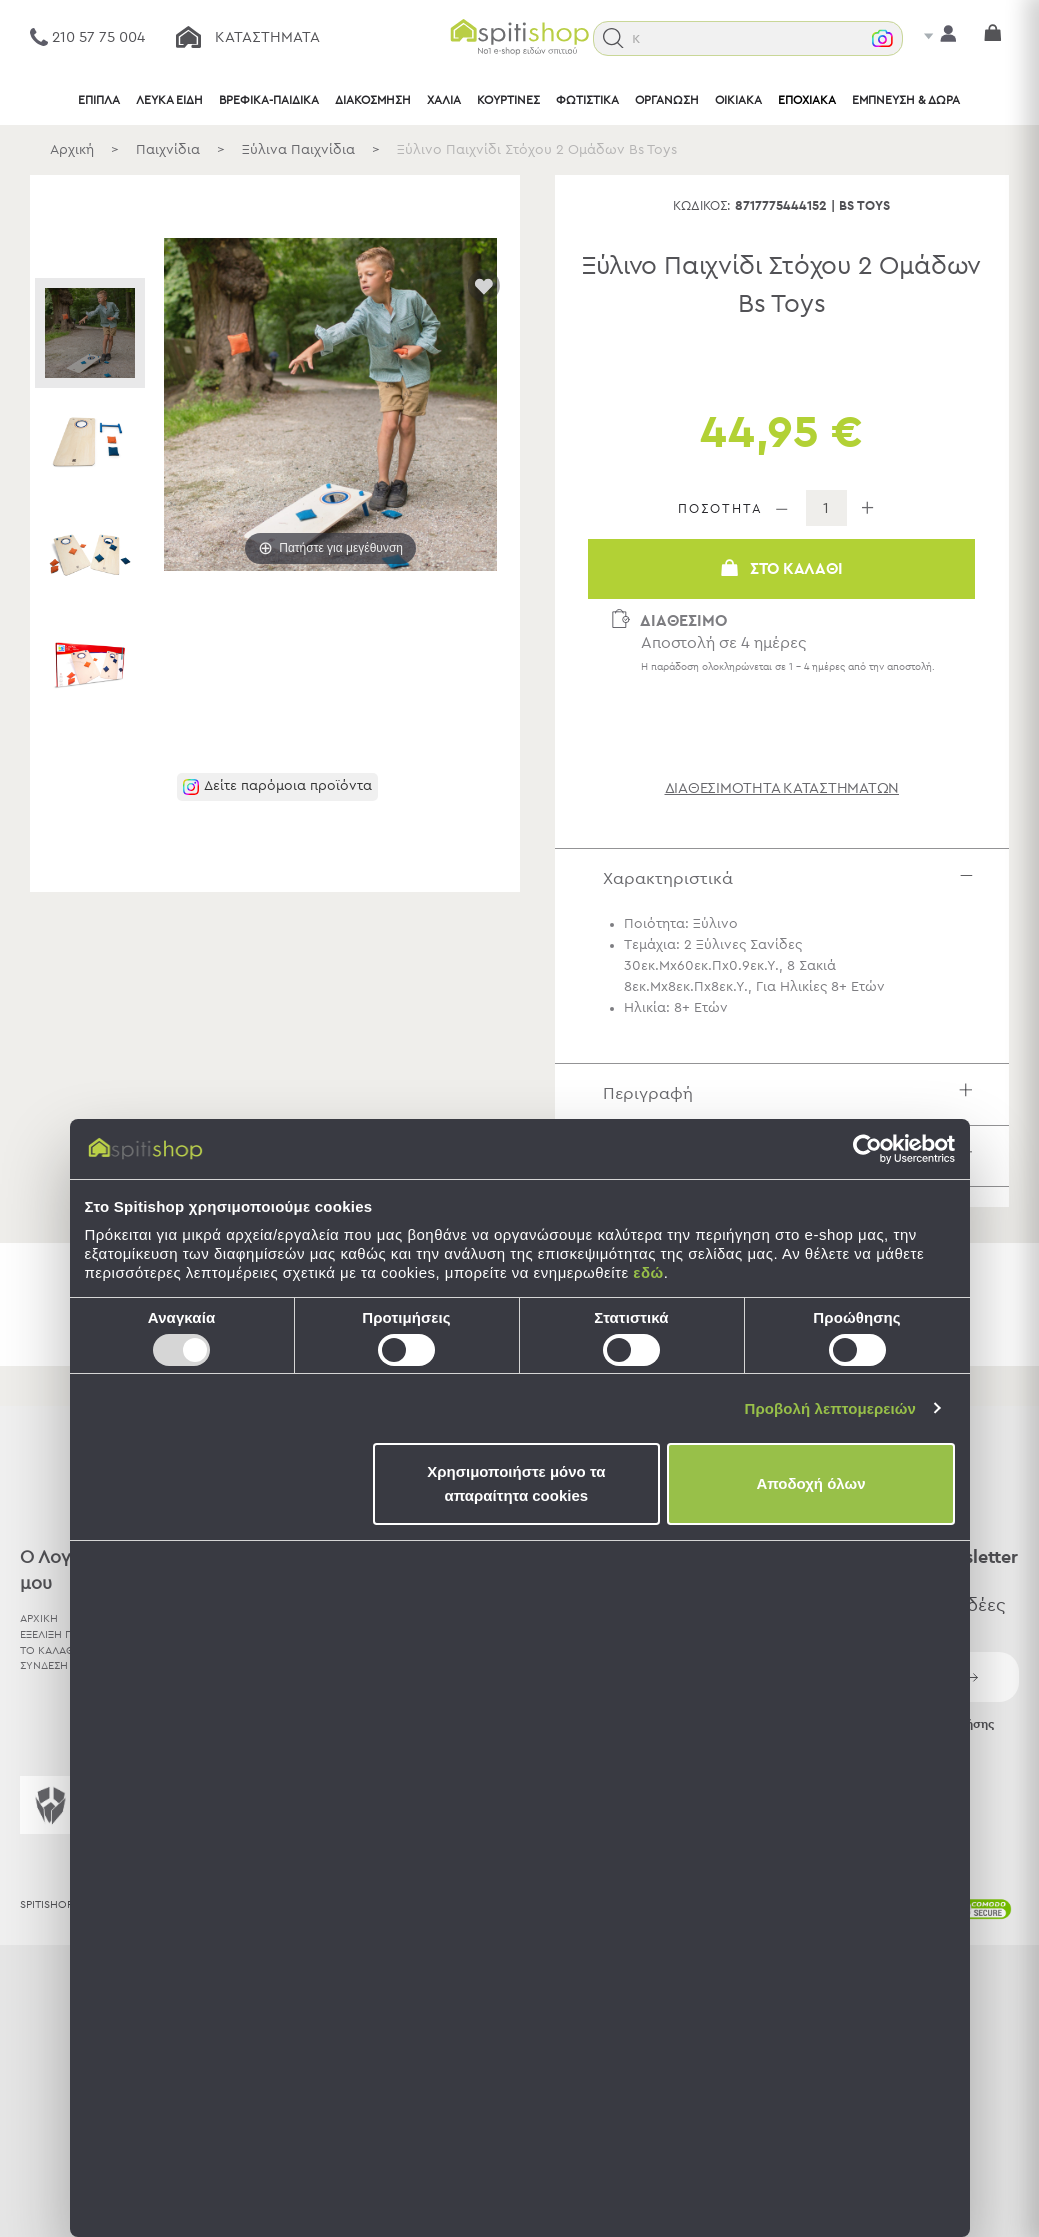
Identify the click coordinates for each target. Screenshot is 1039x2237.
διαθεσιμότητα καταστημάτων (782, 788)
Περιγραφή (793, 1093)
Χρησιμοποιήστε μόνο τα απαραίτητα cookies (516, 1483)
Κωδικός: (702, 206)
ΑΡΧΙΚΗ (39, 1618)
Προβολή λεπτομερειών (831, 1408)
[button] (613, 38)
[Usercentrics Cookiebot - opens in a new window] (867, 1149)
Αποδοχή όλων (810, 1483)
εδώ (648, 1272)
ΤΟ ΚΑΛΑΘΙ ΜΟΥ (63, 1650)
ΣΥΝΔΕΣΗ (44, 1665)
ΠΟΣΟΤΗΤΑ (720, 509)
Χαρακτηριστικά (793, 878)
